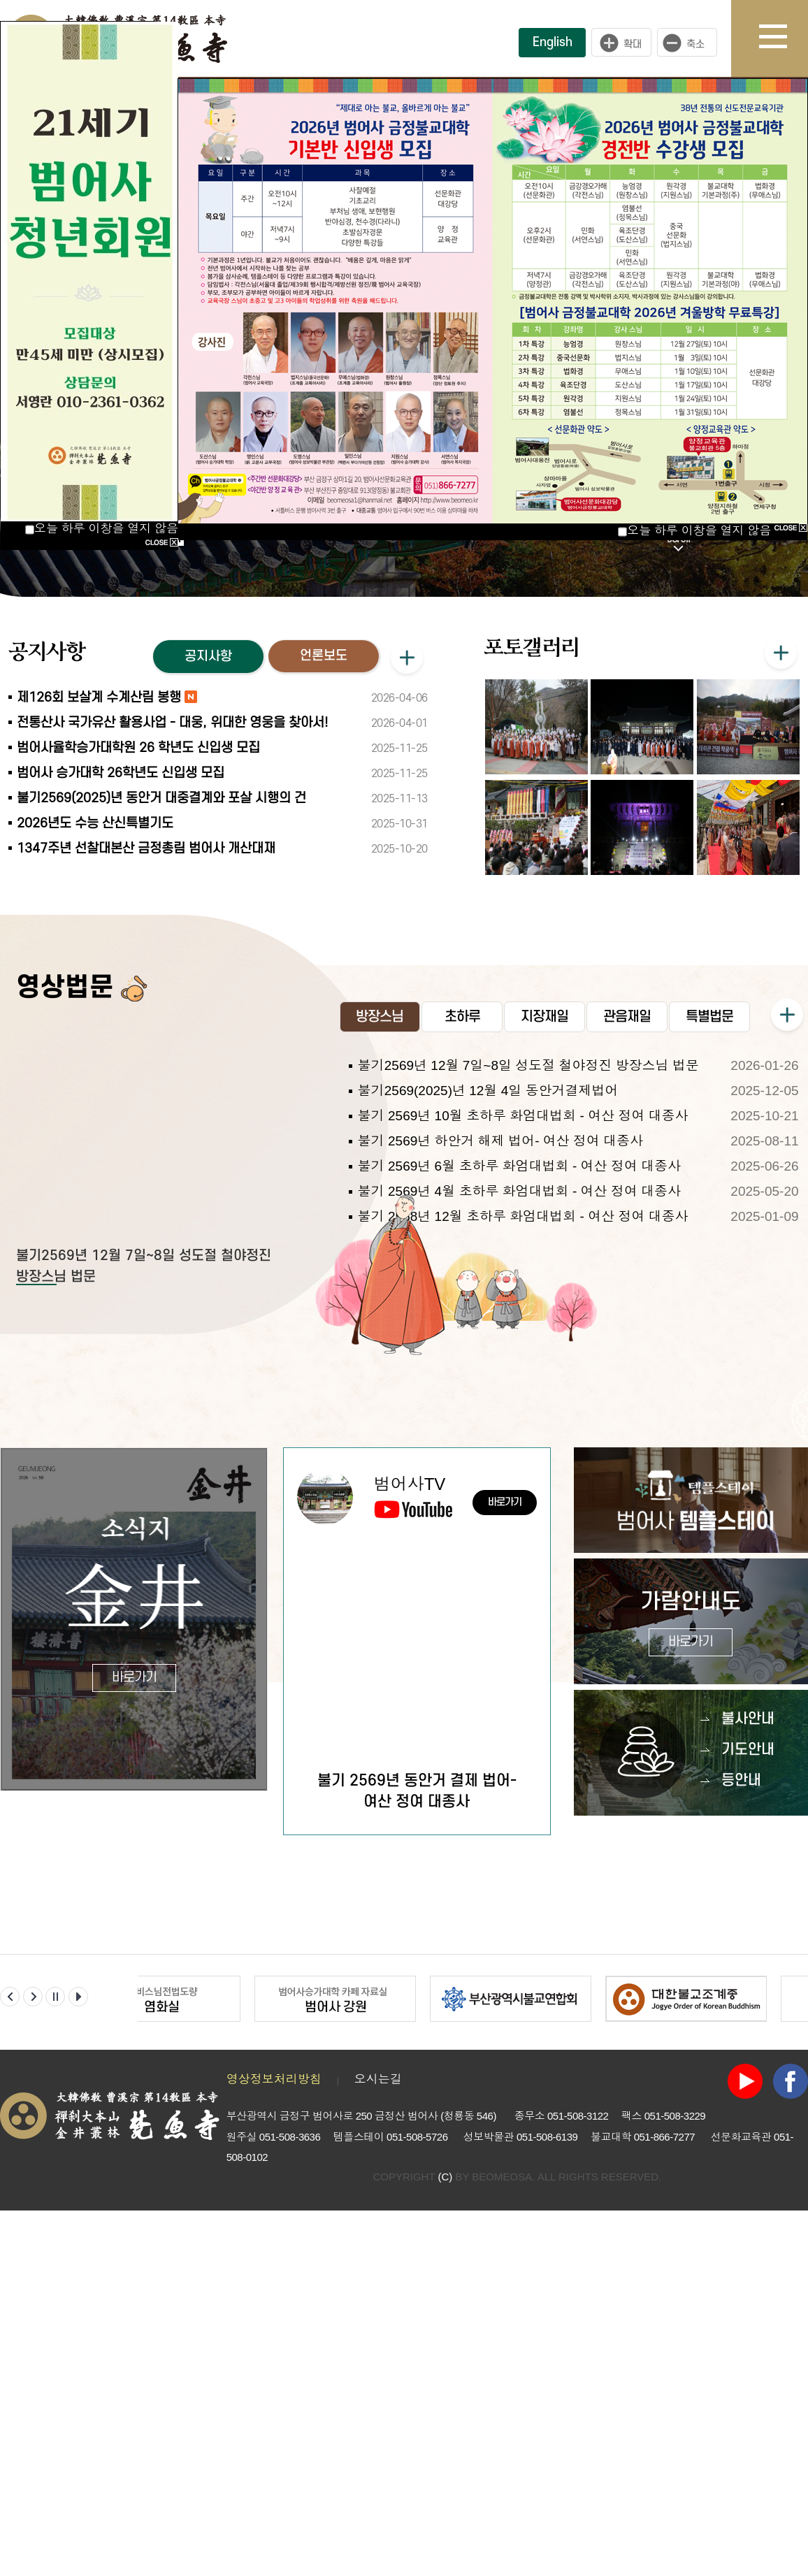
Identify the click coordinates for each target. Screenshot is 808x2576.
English (552, 42)
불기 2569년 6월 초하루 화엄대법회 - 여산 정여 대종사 (519, 1230)
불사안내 (747, 1783)
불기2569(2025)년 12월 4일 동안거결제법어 (488, 1155)
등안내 (741, 1845)
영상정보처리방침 (274, 2143)
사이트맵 (783, 38)
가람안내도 (691, 1687)
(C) (445, 2240)
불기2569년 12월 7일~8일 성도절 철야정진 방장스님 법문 (528, 1129)
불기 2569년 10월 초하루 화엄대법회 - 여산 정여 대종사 (523, 1180)
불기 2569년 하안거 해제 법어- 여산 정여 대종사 (501, 1205)
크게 (621, 42)
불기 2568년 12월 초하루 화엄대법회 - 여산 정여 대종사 (523, 1280)
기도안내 (747, 1814)
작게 (690, 42)
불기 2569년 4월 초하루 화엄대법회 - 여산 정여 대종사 (519, 1255)
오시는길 (378, 2143)
